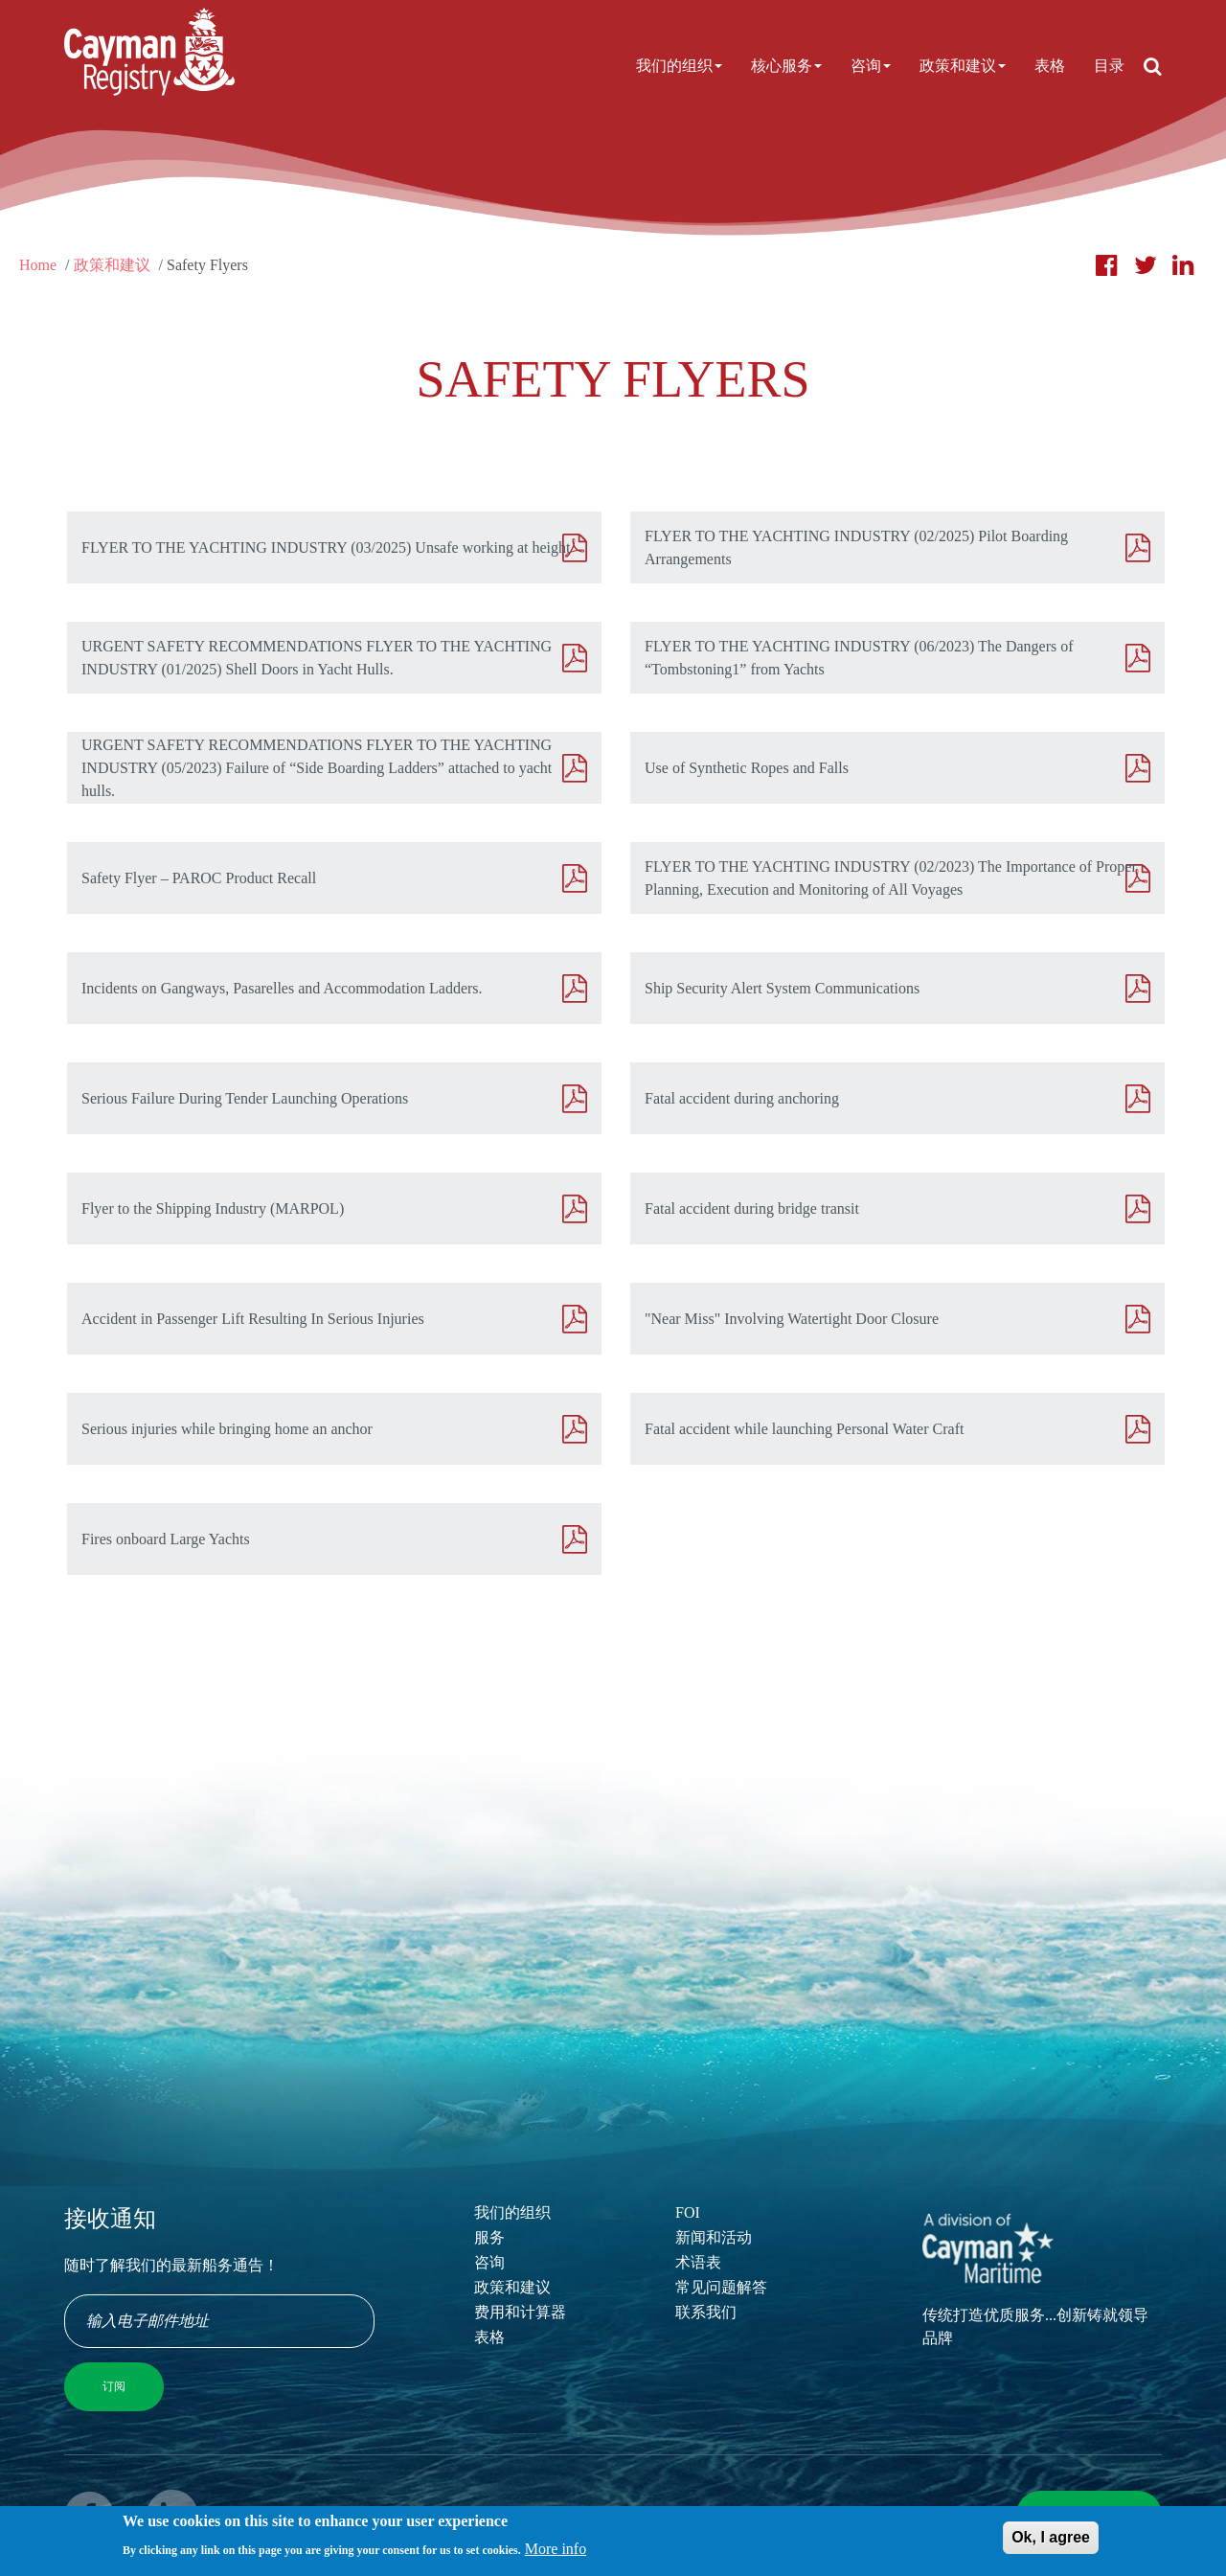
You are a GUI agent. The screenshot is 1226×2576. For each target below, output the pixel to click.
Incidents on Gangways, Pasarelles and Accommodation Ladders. (282, 988)
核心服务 (786, 65)
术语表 (698, 2262)
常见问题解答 (721, 2287)
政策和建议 (963, 65)
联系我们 (706, 2312)
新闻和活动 (713, 2237)
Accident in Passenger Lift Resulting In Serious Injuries (252, 1319)
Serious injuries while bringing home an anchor (227, 1429)
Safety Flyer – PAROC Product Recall (198, 878)
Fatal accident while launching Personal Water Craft (804, 1429)
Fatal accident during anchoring (742, 1098)
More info (555, 2552)
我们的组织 (679, 65)
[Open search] (1153, 66)
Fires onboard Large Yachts (165, 1539)
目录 (1109, 65)
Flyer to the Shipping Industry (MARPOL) (212, 1208)
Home (38, 265)
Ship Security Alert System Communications (782, 988)
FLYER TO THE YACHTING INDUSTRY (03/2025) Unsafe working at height (326, 547)
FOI (687, 2212)
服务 (489, 2237)
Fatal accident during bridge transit (752, 1208)
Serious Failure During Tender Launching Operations (244, 1098)
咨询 (871, 65)
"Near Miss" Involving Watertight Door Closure (792, 1319)
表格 (1049, 65)
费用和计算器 (520, 2312)
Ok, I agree (1050, 2542)
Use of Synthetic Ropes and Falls (747, 768)
